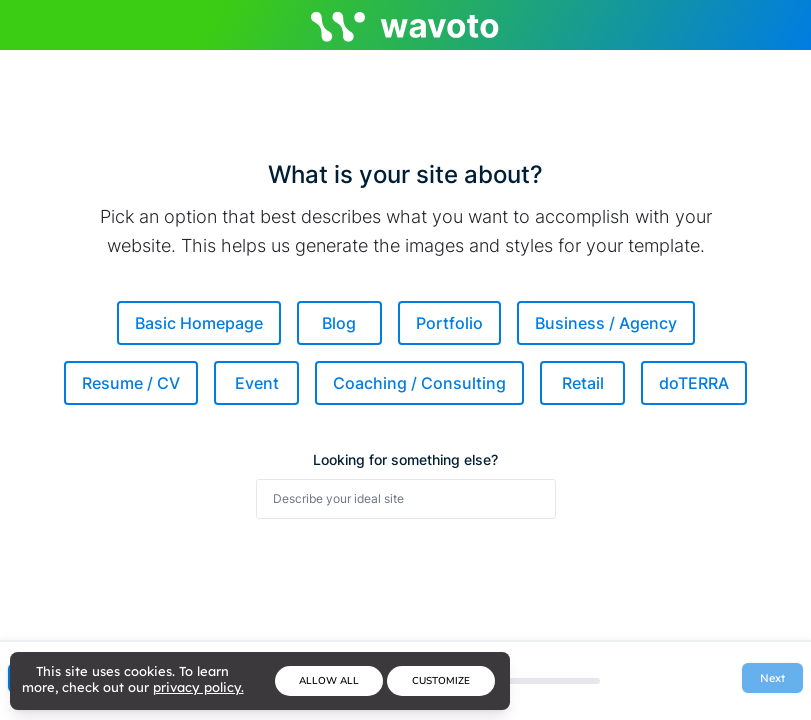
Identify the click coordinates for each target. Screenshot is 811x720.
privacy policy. (198, 687)
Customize (441, 681)
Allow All (329, 681)
